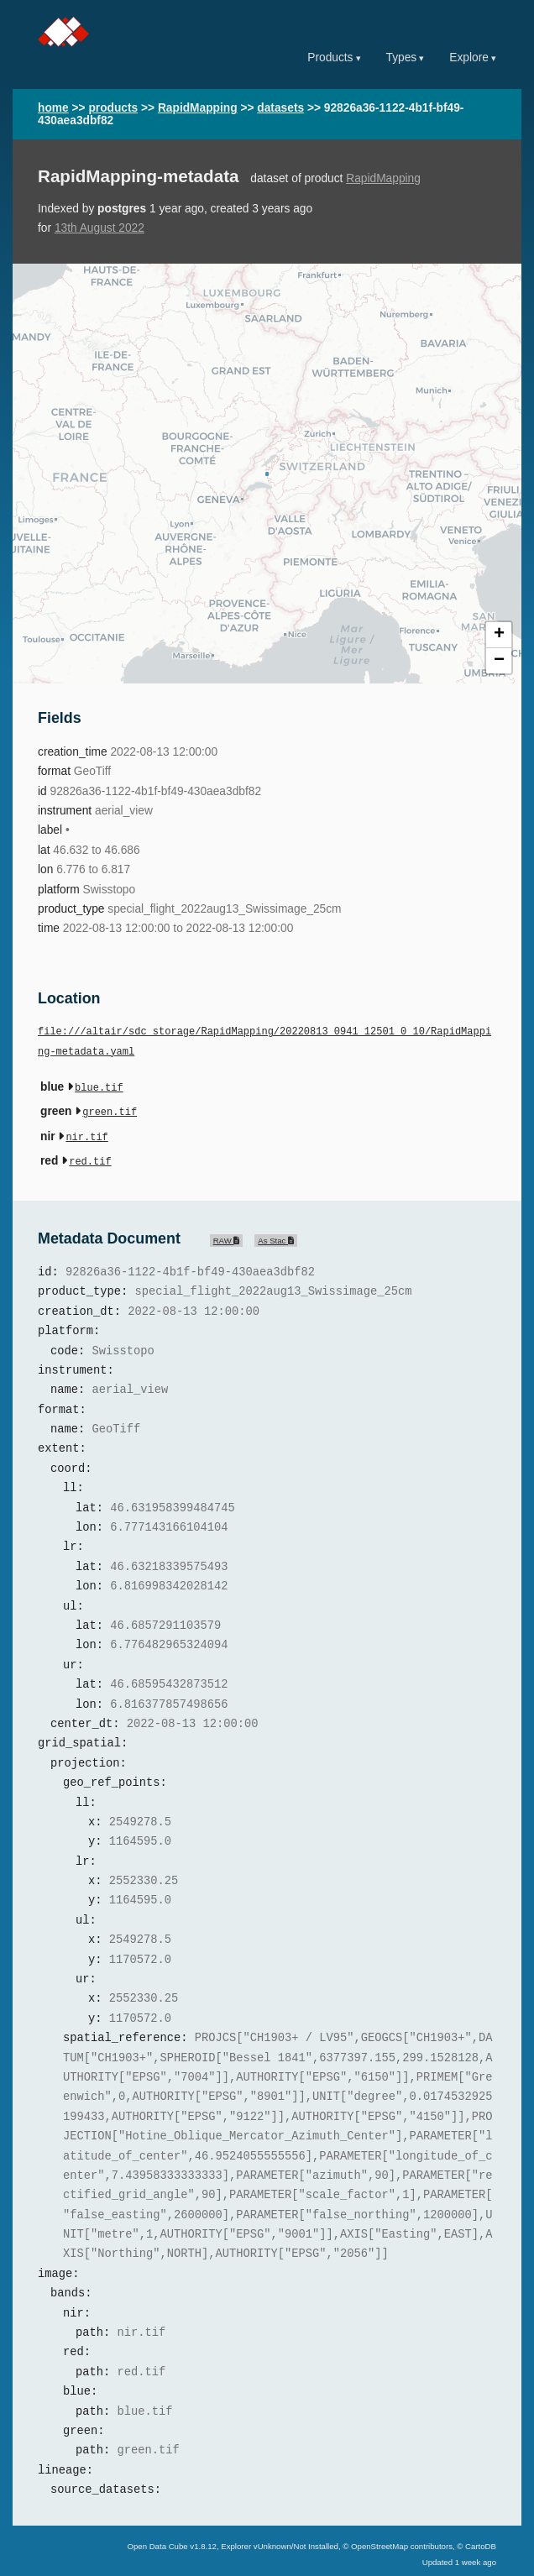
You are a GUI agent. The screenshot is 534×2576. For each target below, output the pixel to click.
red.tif (90, 1156)
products (113, 108)
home (53, 108)
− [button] (499, 660)
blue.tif (99, 1087)
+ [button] (499, 634)
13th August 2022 (99, 228)
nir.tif (86, 1133)
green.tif (109, 1109)
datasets (280, 108)
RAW (226, 1233)
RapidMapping (198, 108)
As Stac (276, 1233)
